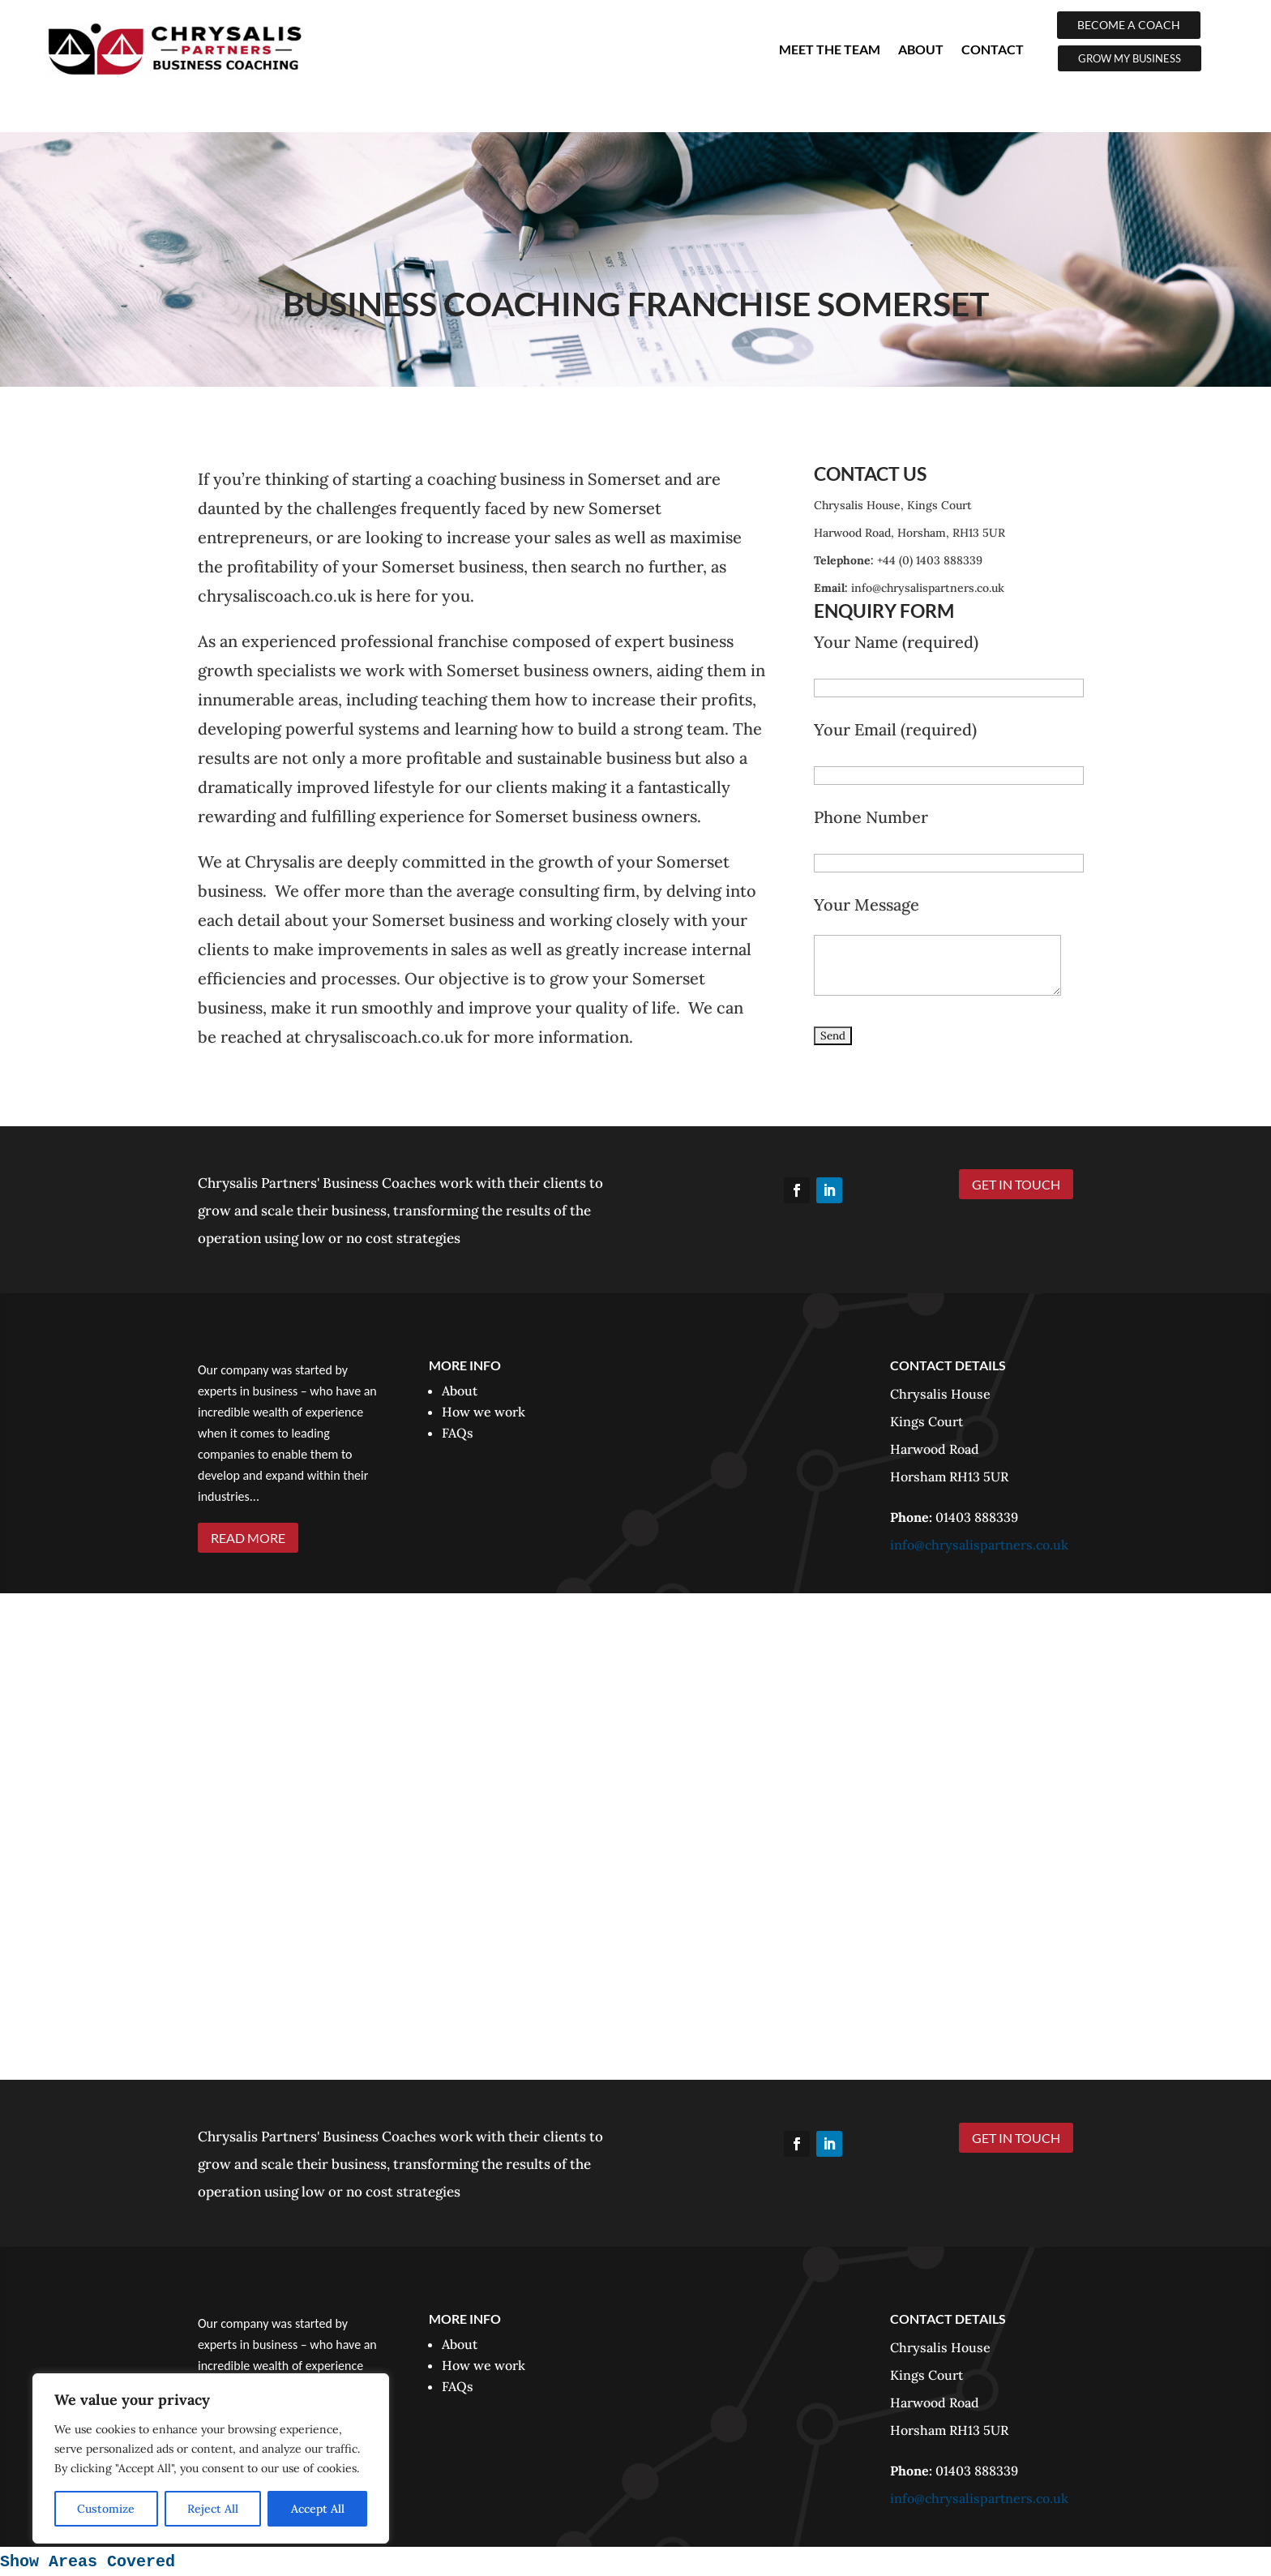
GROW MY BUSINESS (1129, 58)
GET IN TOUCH (1016, 1184)
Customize (106, 2508)
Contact (992, 49)
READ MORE (248, 1537)
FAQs (457, 1433)
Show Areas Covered (87, 2561)
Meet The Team (829, 49)
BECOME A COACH (1128, 25)
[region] (210, 2458)
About (921, 49)
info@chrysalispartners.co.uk (979, 1545)
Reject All (212, 2508)
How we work (483, 1412)
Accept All (317, 2508)
